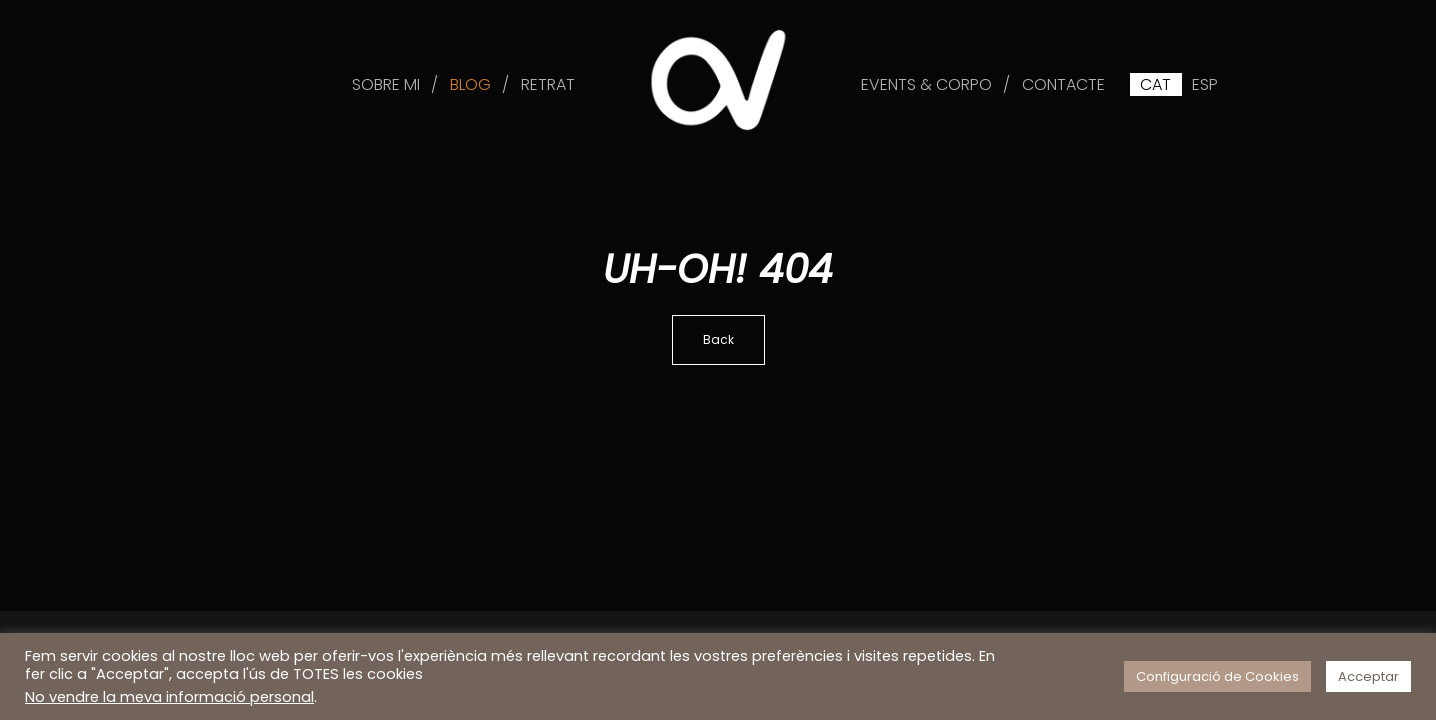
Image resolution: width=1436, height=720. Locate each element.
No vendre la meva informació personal (169, 697)
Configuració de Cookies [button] (1217, 676)
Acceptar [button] (1368, 676)
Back (718, 339)
